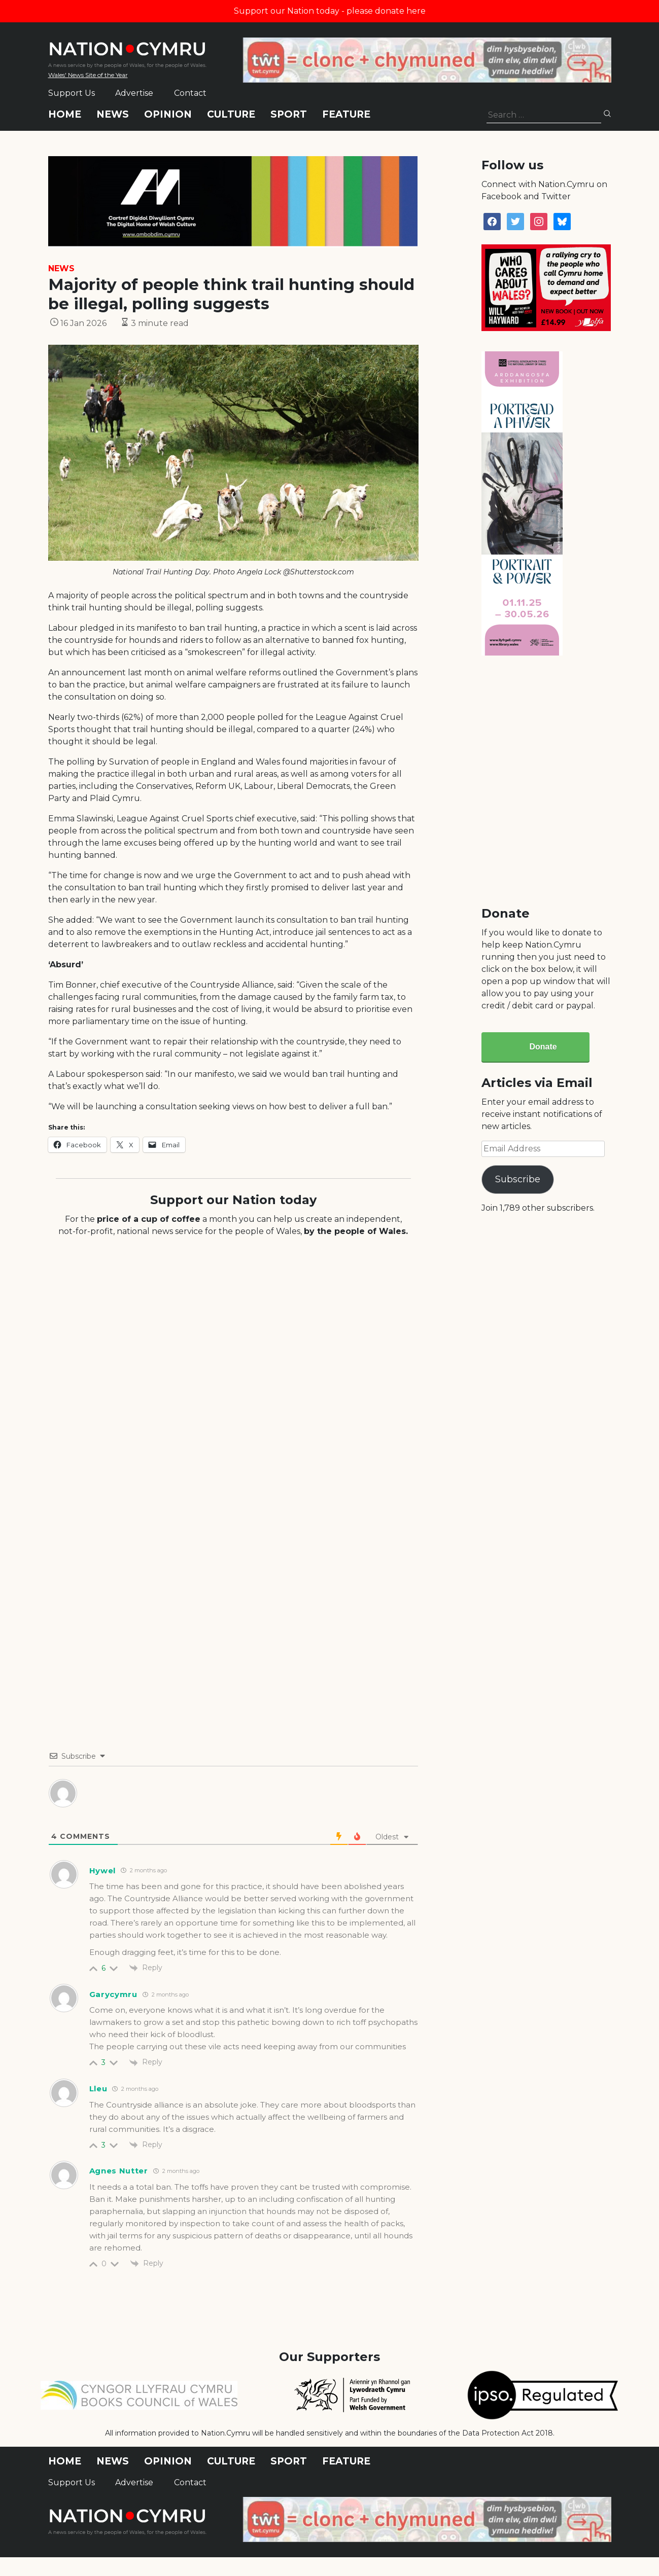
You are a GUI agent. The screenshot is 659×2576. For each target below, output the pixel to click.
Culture (231, 114)
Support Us (71, 93)
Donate (543, 1046)
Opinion (168, 114)
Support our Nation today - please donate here (330, 11)
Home (64, 114)
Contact (190, 93)
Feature (346, 114)
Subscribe (517, 1179)
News (112, 114)
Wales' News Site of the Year (88, 75)
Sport (288, 114)
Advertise (134, 93)
